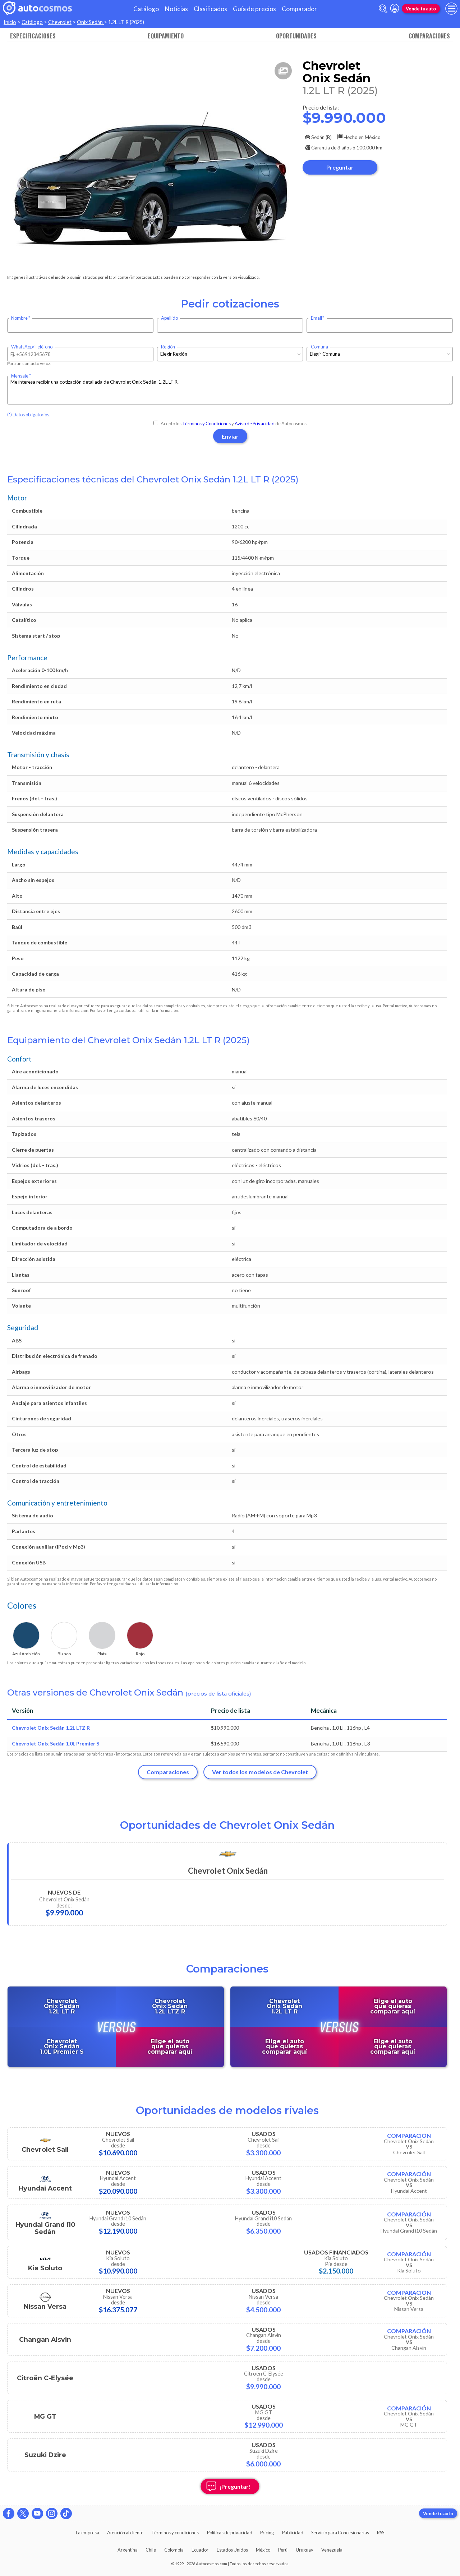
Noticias (176, 9)
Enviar (230, 436)
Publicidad (292, 2532)
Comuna (319, 346)
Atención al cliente (125, 2532)
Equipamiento (166, 36)
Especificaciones (33, 36)
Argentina (128, 2550)
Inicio (10, 22)
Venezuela (331, 2550)
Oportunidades (296, 36)
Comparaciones (429, 36)
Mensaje (19, 376)
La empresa (87, 2532)
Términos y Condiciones (206, 423)
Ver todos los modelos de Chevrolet (260, 1771)
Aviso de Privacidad (255, 423)
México (263, 2550)
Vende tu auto (421, 8)
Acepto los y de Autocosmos (230, 423)
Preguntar (340, 167)
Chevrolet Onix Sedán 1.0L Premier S (55, 1743)
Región (168, 346)
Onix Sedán (90, 22)
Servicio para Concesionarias (340, 2532)
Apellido (169, 318)
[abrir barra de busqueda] (383, 9)
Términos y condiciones (175, 2532)
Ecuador (200, 2550)
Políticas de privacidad (229, 2532)
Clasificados (210, 9)
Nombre (19, 318)
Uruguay (304, 2550)
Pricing (267, 2532)
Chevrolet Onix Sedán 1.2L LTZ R (51, 1728)
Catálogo (146, 9)
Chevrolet (60, 22)
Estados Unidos (232, 2550)
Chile (151, 2550)
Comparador (299, 9)
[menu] (451, 9)
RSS (380, 2532)
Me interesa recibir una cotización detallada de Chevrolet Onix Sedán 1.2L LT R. (230, 390)
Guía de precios (254, 9)
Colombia (174, 2550)
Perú (283, 2550)
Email (316, 318)
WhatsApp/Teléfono (31, 346)
